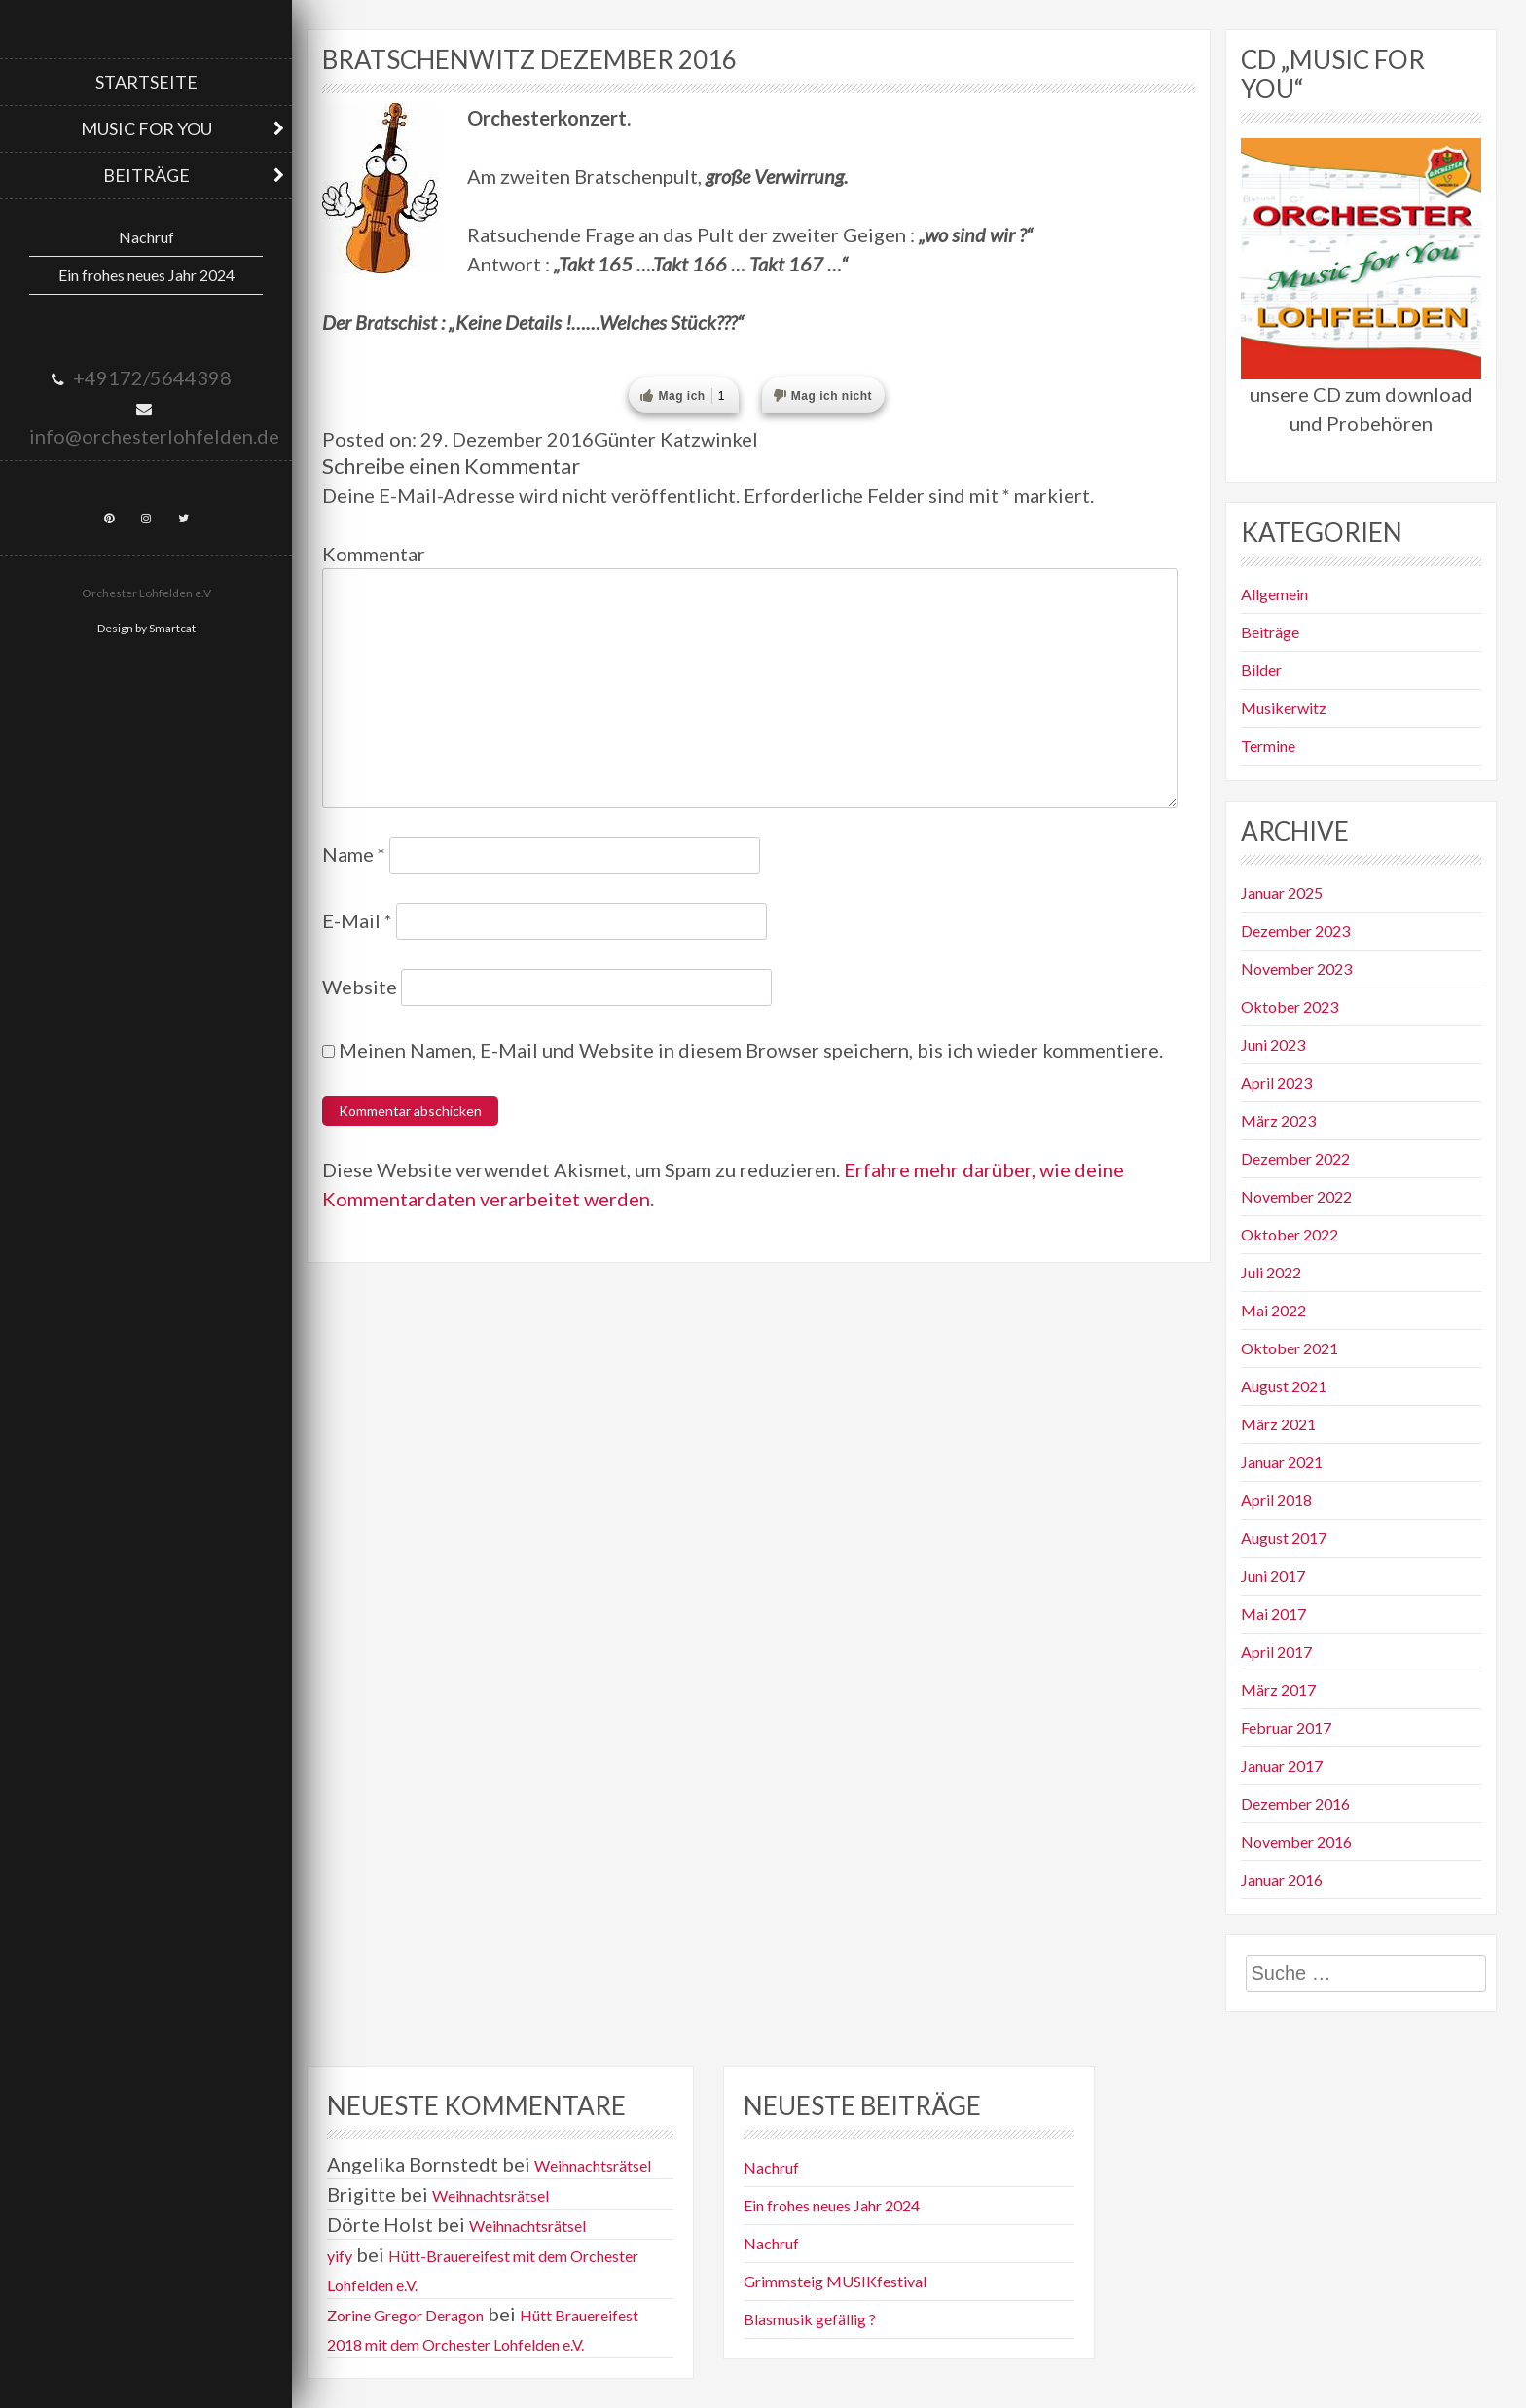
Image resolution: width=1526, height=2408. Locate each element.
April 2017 (1276, 1651)
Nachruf (146, 237)
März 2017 (1278, 1689)
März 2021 (1278, 1424)
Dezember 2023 (1295, 930)
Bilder (1261, 670)
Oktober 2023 (1289, 1006)
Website (359, 986)
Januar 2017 (1282, 1765)
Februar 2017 (1286, 1727)
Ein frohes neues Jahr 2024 (146, 275)
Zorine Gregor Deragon (405, 2315)
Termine (1268, 746)
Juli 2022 (1271, 1272)
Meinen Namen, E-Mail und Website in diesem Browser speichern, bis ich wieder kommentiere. (751, 1049)
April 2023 (1276, 1082)
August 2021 (1283, 1386)
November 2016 (1296, 1841)
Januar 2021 (1282, 1462)
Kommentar (373, 553)
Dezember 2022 (1295, 1158)
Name (353, 854)
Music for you (146, 128)
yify (339, 2255)
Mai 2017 (1273, 1613)
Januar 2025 (1282, 892)
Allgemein (1274, 594)
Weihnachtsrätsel (592, 2165)
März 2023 (1278, 1120)
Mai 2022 (1273, 1310)
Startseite (146, 81)
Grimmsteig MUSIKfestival (835, 2281)
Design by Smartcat (146, 628)
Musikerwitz (1283, 708)
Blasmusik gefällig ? (810, 2319)
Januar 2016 (1282, 1879)
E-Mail (357, 920)
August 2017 (1283, 1537)
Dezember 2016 (1295, 1803)
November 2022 (1296, 1196)
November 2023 (1296, 968)
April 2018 (1276, 1500)
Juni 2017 (1273, 1575)
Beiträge (146, 175)
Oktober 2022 (1289, 1234)
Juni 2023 (1273, 1044)
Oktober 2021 (1289, 1348)
